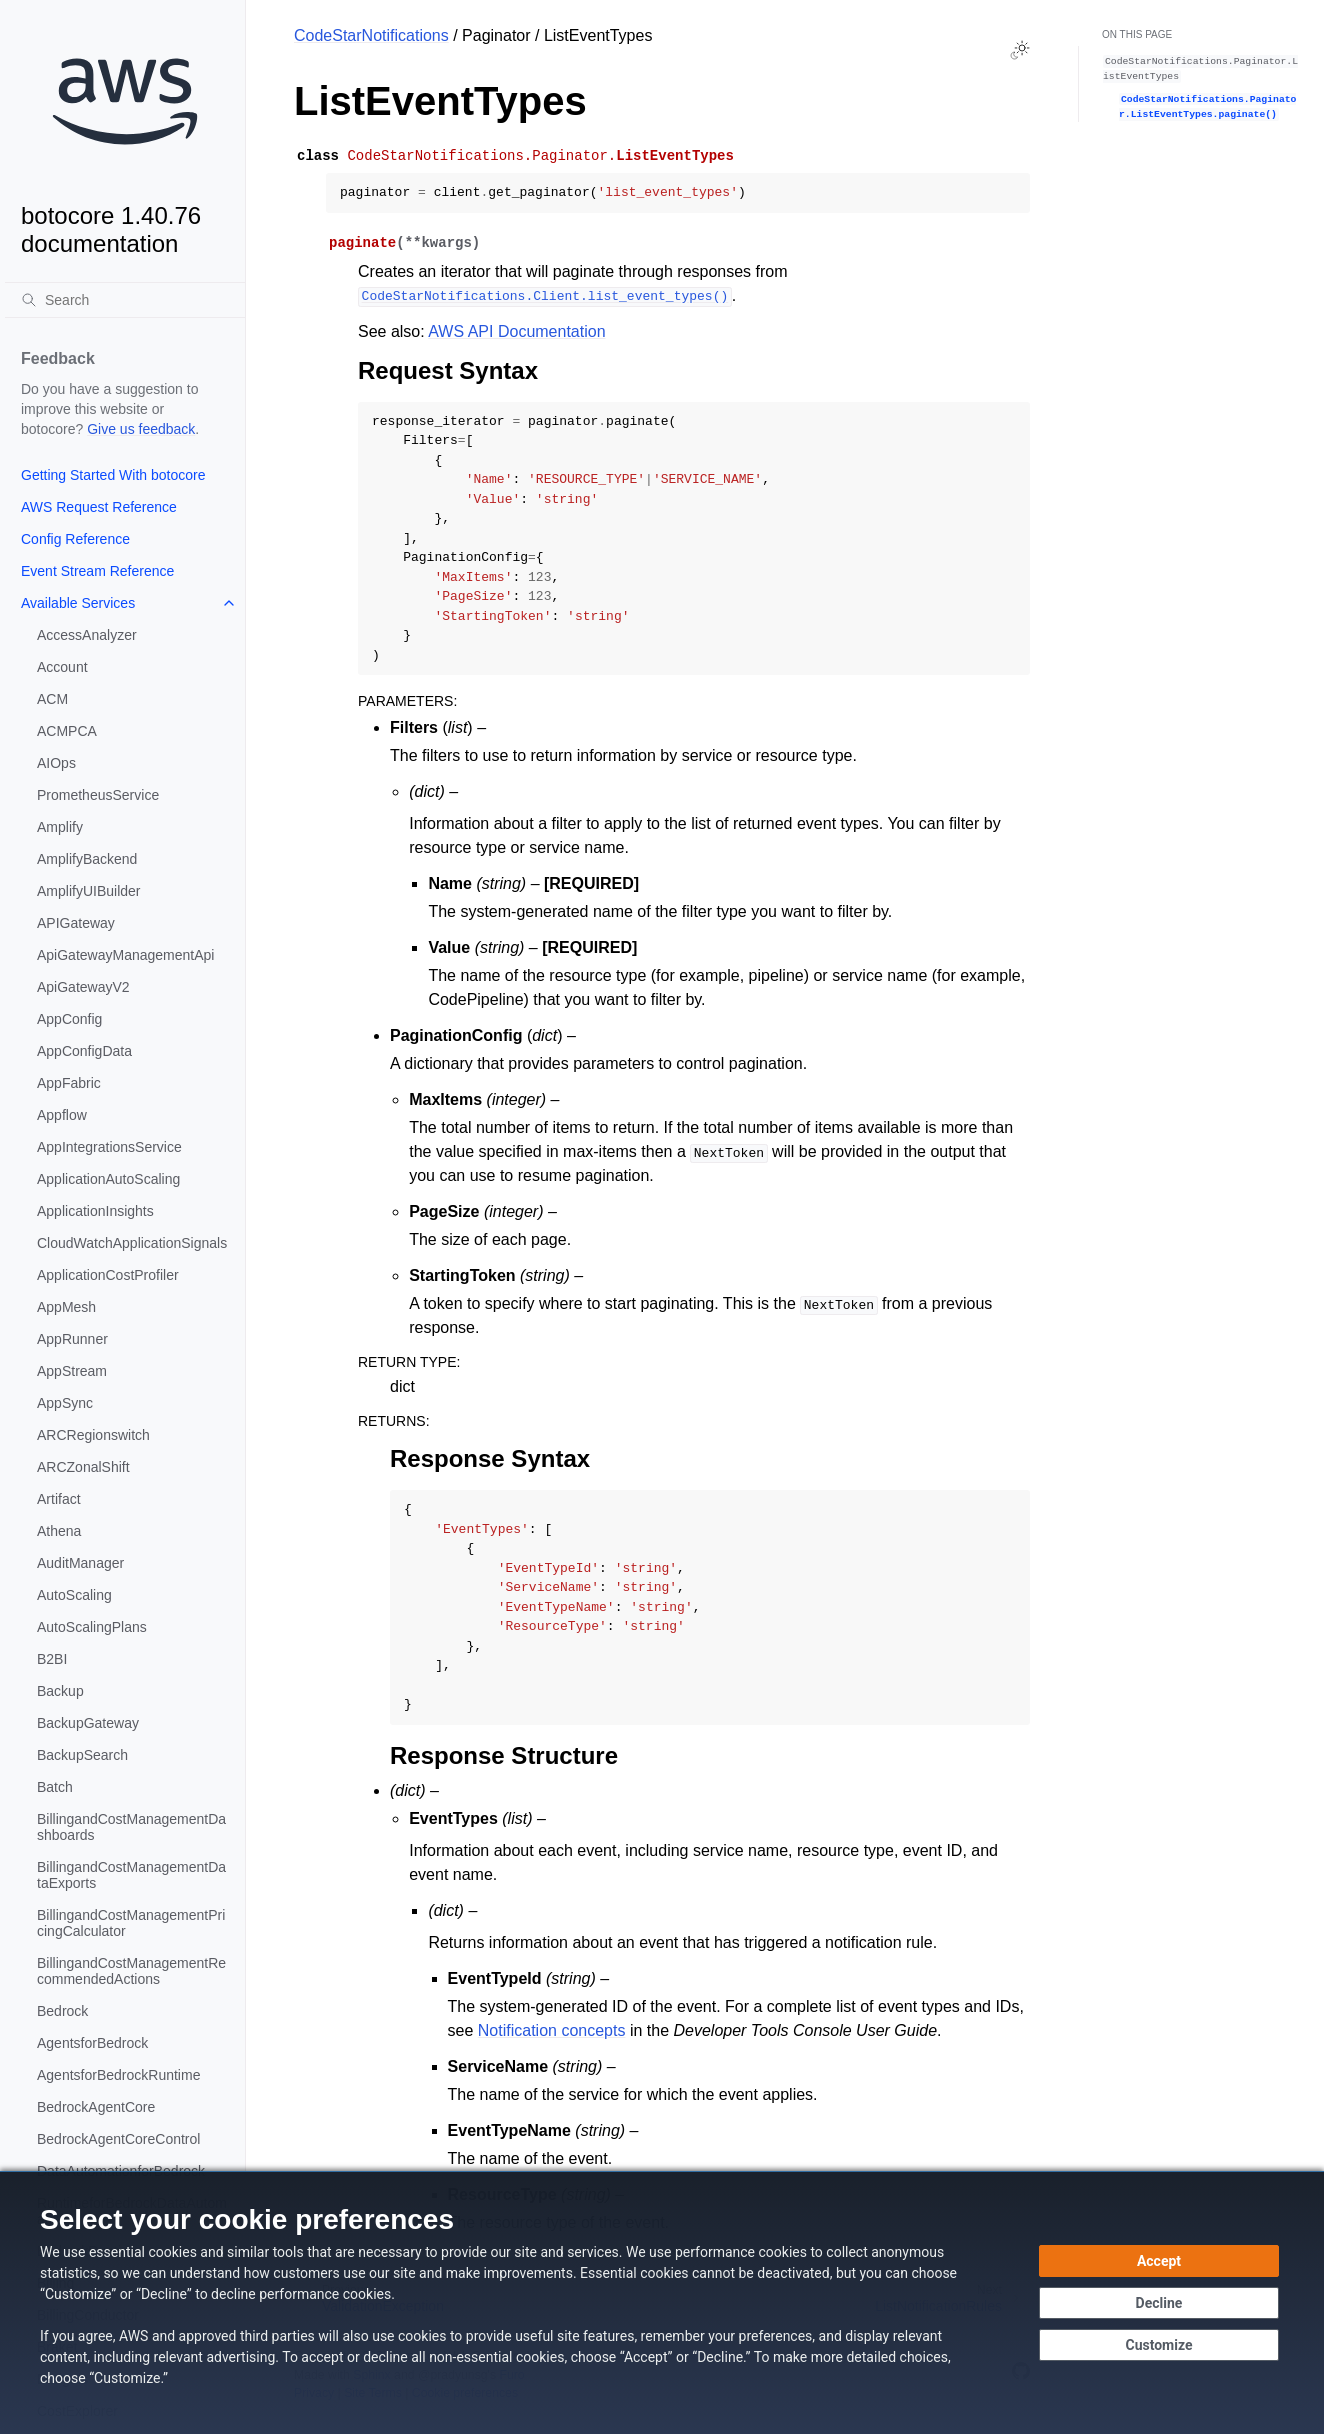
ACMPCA (67, 731)
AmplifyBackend (87, 859)
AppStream (72, 1371)
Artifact (59, 1499)
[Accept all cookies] (1159, 2261)
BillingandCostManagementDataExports (131, 1875)
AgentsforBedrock (92, 2043)
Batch (55, 1787)
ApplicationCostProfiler (108, 1275)
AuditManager (80, 1563)
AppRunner (72, 1339)
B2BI (52, 1659)
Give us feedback (141, 429)
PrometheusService (98, 795)
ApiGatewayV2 (83, 987)
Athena (59, 1531)
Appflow (62, 1115)
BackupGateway (88, 1723)
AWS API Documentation (516, 331)
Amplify (60, 827)
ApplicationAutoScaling (108, 1179)
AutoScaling (74, 1595)
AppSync (65, 1403)
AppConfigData (84, 1051)
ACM (52, 699)
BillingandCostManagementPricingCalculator (131, 1923)
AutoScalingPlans (92, 1627)
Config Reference (75, 539)
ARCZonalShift (83, 1467)
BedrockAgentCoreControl (118, 2139)
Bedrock (62, 2011)
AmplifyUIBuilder (88, 891)
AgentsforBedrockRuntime (118, 2075)
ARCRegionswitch (93, 1435)
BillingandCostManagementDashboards (131, 1827)
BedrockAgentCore (96, 2107)
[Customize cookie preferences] (1159, 2345)
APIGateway (76, 923)
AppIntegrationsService (109, 1147)
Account (62, 667)
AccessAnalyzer (87, 635)
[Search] (125, 300)
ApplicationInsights (95, 1211)
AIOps (56, 763)
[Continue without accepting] (1159, 2303)
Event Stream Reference (97, 571)
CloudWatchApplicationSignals (132, 1243)
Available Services (78, 603)
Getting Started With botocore (113, 475)
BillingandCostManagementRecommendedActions (131, 1971)
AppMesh (66, 1307)
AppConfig (69, 1019)
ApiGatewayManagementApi (125, 955)
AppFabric (69, 1083)
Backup (60, 1691)
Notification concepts (552, 2030)
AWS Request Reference (99, 507)
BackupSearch (82, 1755)
